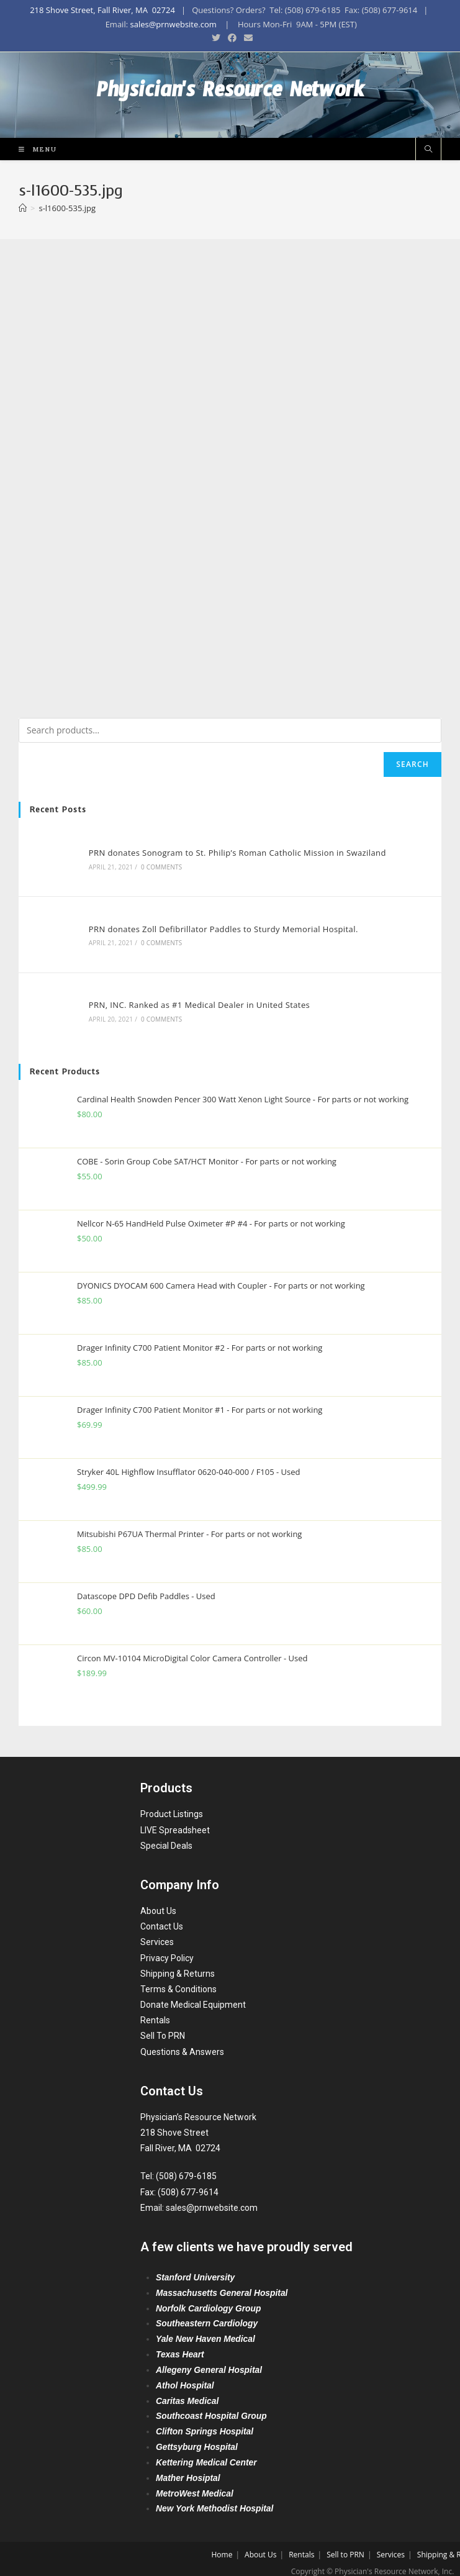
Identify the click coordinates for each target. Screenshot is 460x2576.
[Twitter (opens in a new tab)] (216, 37)
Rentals (155, 2011)
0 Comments (157, 866)
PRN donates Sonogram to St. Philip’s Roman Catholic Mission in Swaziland (233, 852)
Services (157, 1933)
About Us (158, 1902)
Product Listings (171, 1805)
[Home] (23, 209)
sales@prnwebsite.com (173, 24)
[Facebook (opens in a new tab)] (232, 37)
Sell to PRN (345, 2546)
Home (221, 2546)
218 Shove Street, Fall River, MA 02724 (102, 10)
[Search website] (428, 151)
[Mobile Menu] (33, 150)
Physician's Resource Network (230, 95)
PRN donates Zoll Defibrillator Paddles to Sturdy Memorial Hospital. (219, 925)
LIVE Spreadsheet (175, 1821)
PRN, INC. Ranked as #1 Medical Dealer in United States (195, 998)
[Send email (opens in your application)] (246, 37)
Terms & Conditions (178, 1980)
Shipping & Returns (177, 1965)
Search (412, 765)
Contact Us (161, 1918)
